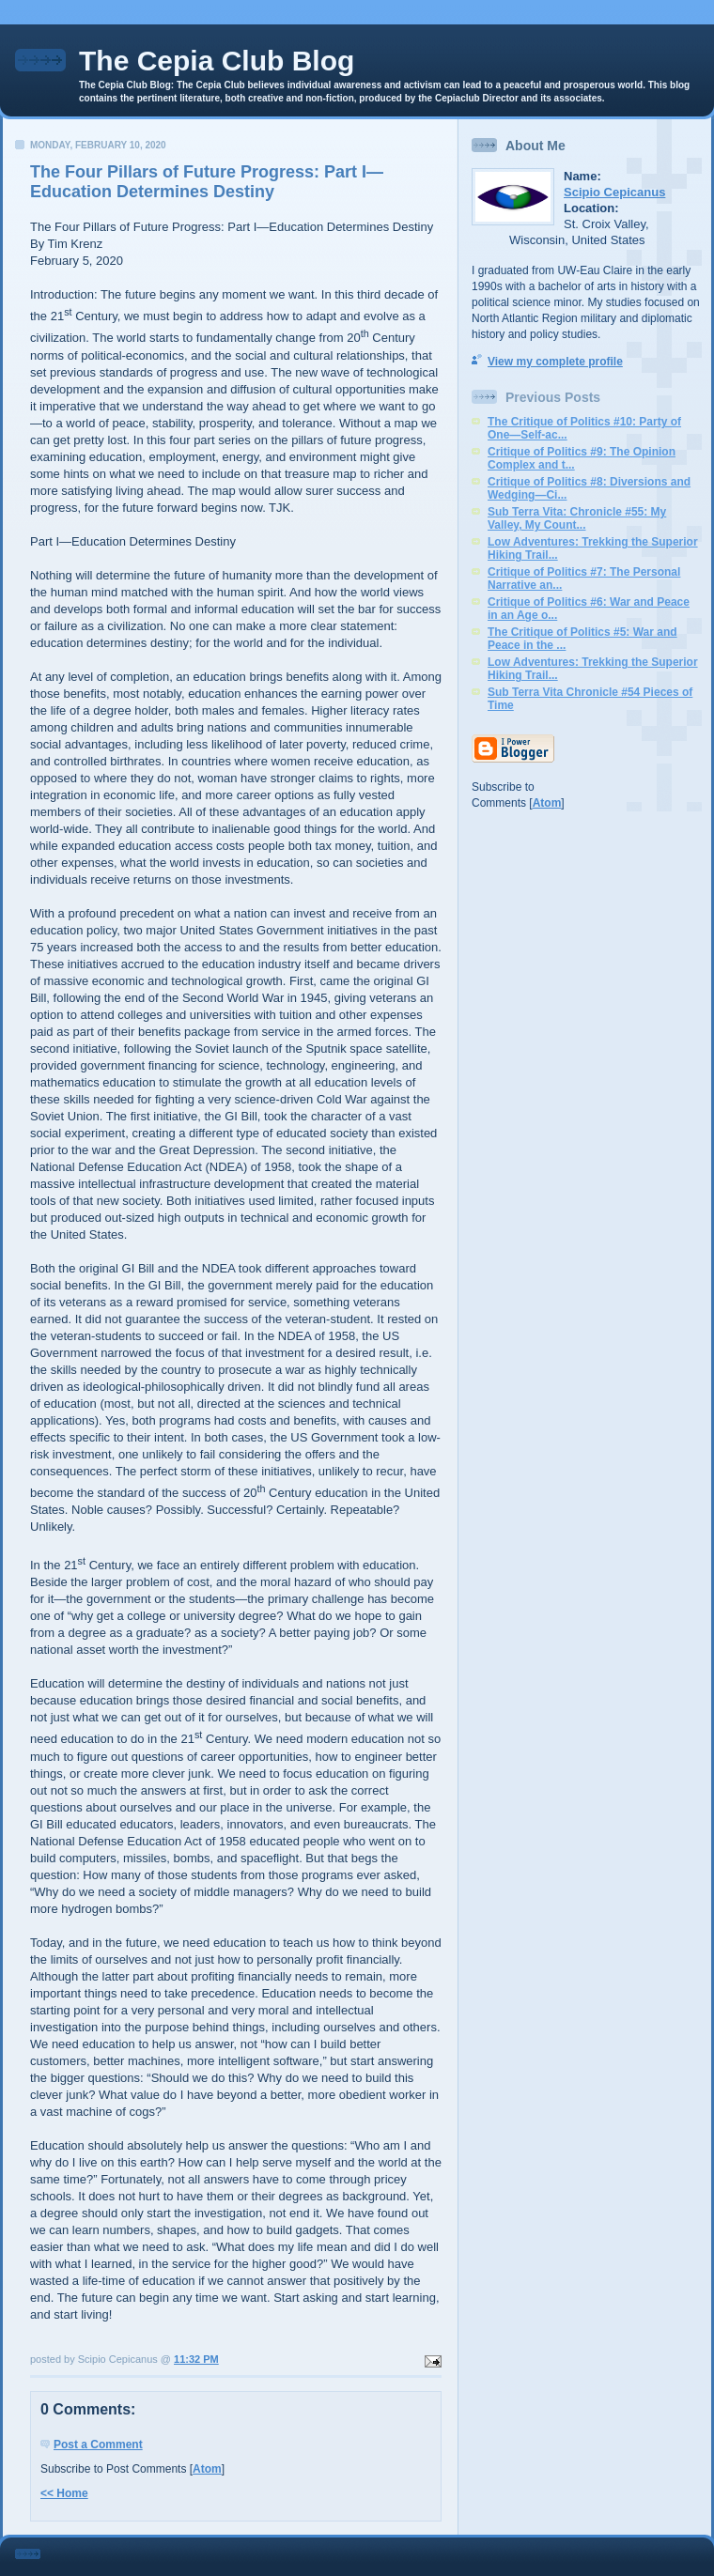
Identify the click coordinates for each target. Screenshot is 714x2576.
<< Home (64, 2493)
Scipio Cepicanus (614, 192)
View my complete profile (555, 361)
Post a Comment (98, 2444)
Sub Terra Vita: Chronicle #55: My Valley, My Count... (577, 518)
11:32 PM (196, 2359)
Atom (207, 2469)
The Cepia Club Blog (216, 60)
